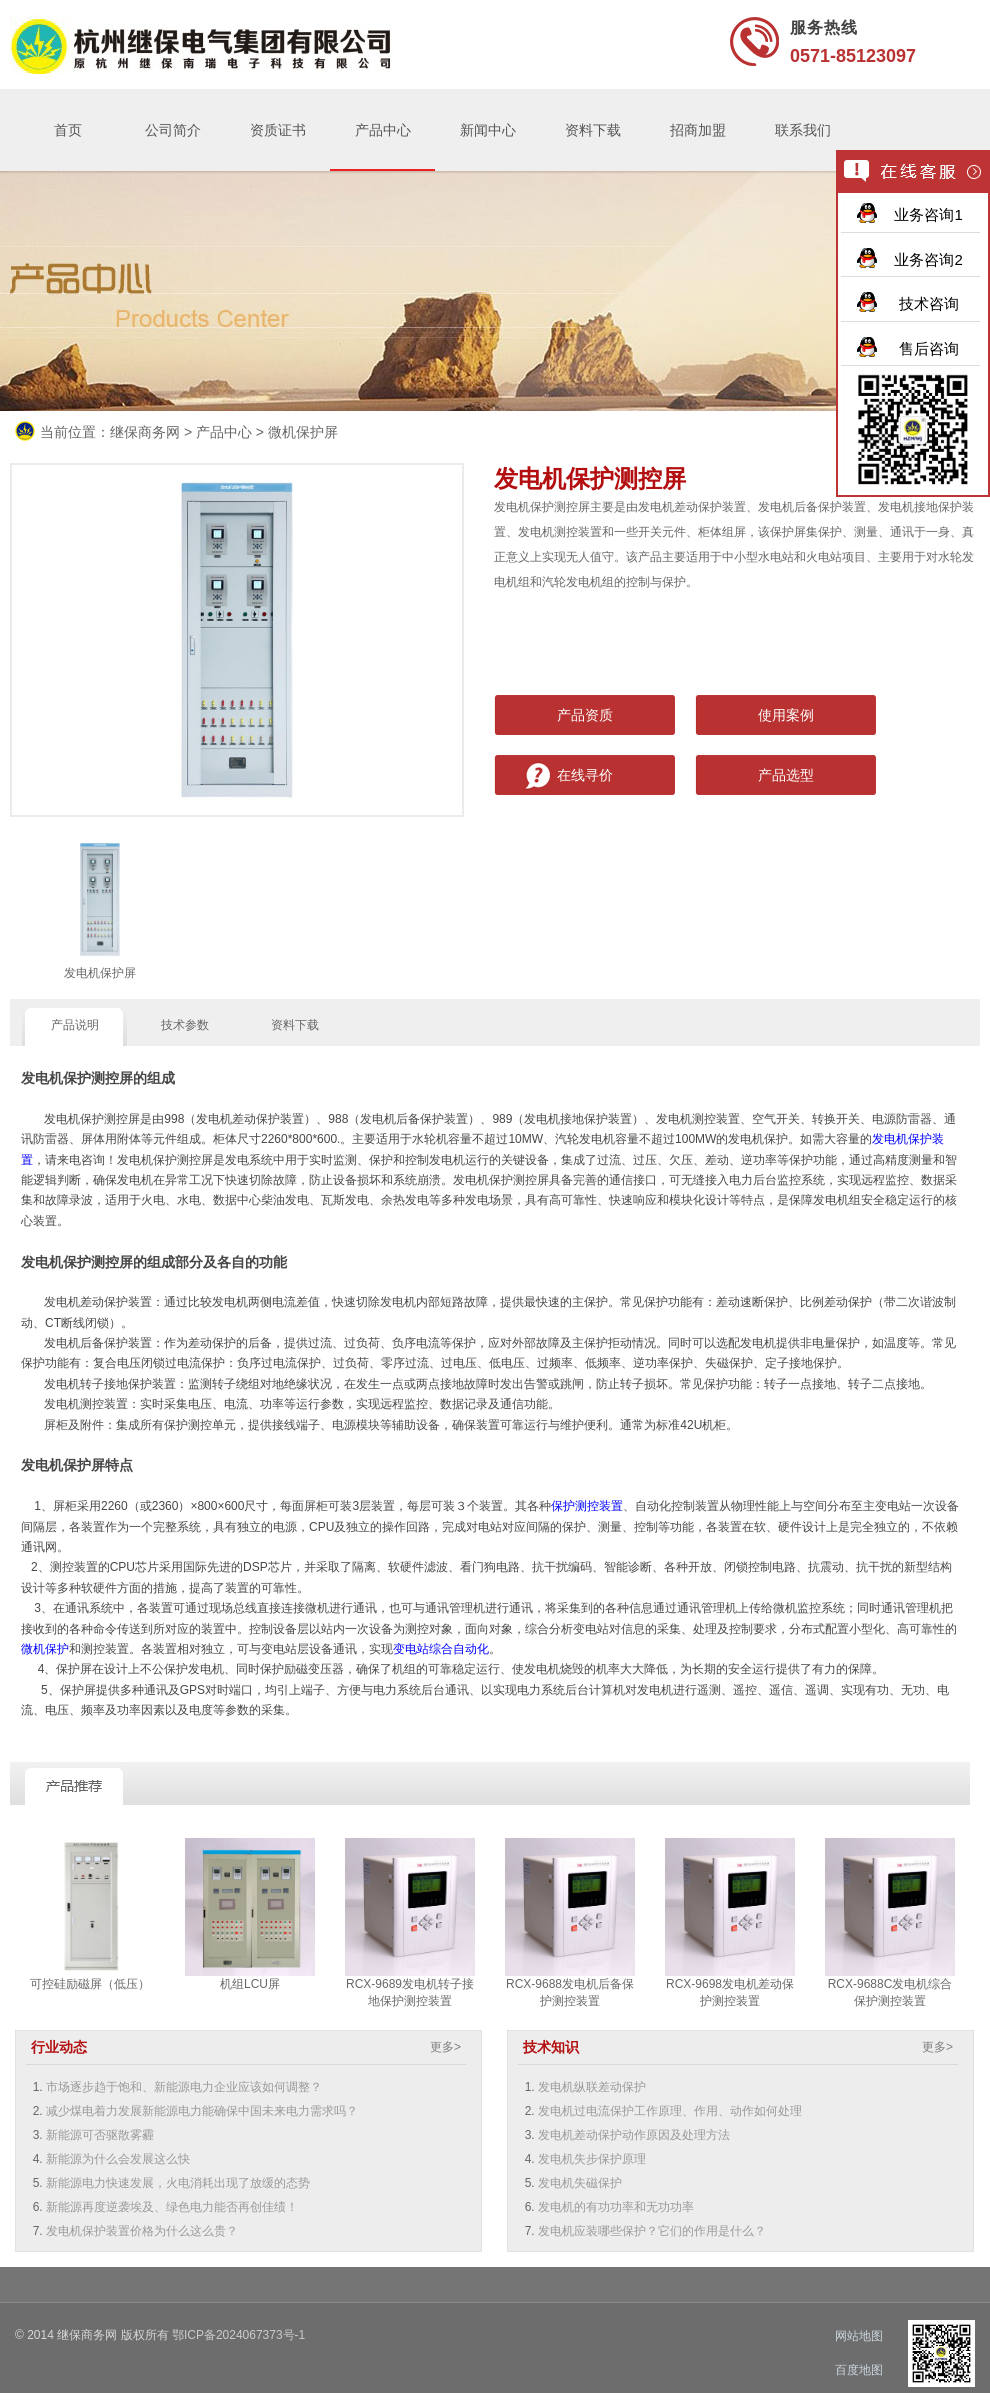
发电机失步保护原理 (592, 2159)
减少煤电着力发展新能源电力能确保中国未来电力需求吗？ (202, 2111)
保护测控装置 (587, 1506)
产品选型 (786, 775)
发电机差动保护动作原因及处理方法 (634, 2135)
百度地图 (859, 2370)
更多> (445, 2047)
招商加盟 (698, 130)
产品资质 (585, 715)
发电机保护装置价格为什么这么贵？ (142, 2231)
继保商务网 (145, 432)
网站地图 (859, 2336)
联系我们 (803, 130)
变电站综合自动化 (441, 1649)
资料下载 (593, 130)
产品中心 (383, 130)
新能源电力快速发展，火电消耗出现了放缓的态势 (178, 2183)
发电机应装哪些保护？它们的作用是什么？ (652, 2231)
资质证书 (278, 130)
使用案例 (786, 715)
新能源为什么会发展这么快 (118, 2159)
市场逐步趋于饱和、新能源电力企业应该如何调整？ (184, 2087)
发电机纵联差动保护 (592, 2087)
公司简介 (173, 130)
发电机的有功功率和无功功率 (616, 2207)
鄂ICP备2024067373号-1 (238, 2335)
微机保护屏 (303, 432)
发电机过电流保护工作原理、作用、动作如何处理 (670, 2111)
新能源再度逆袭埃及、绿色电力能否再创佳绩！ (172, 2207)
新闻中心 (488, 130)
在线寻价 (585, 775)
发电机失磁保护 (580, 2183)
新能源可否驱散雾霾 (100, 2135)
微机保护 (45, 1649)
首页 (68, 130)
